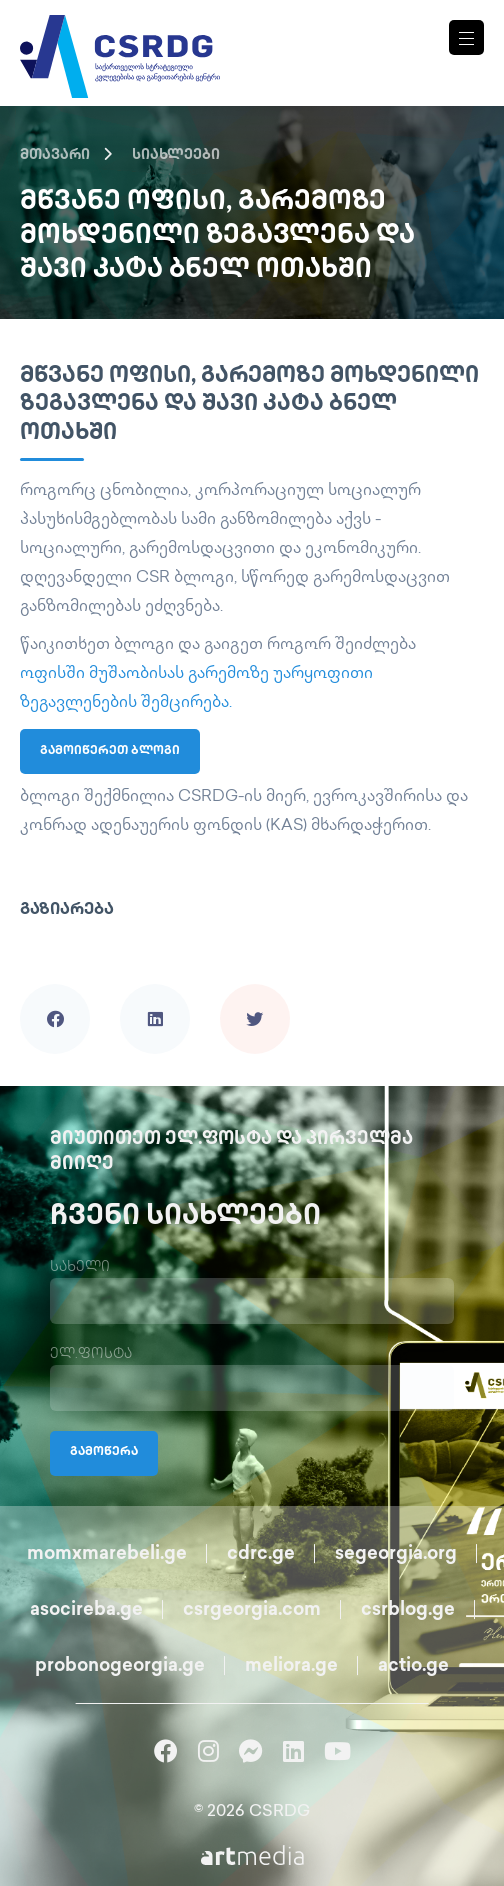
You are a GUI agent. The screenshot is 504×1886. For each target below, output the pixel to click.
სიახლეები (176, 155)
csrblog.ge (408, 1610)
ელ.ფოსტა (91, 1354)
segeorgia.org (396, 1554)
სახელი (80, 1267)
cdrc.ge (261, 1554)
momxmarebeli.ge (107, 1554)
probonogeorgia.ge (120, 1666)
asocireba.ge (86, 1610)
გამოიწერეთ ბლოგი (110, 751)
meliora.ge (291, 1666)
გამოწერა (104, 1452)
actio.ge (413, 1666)
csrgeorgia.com (252, 1610)
